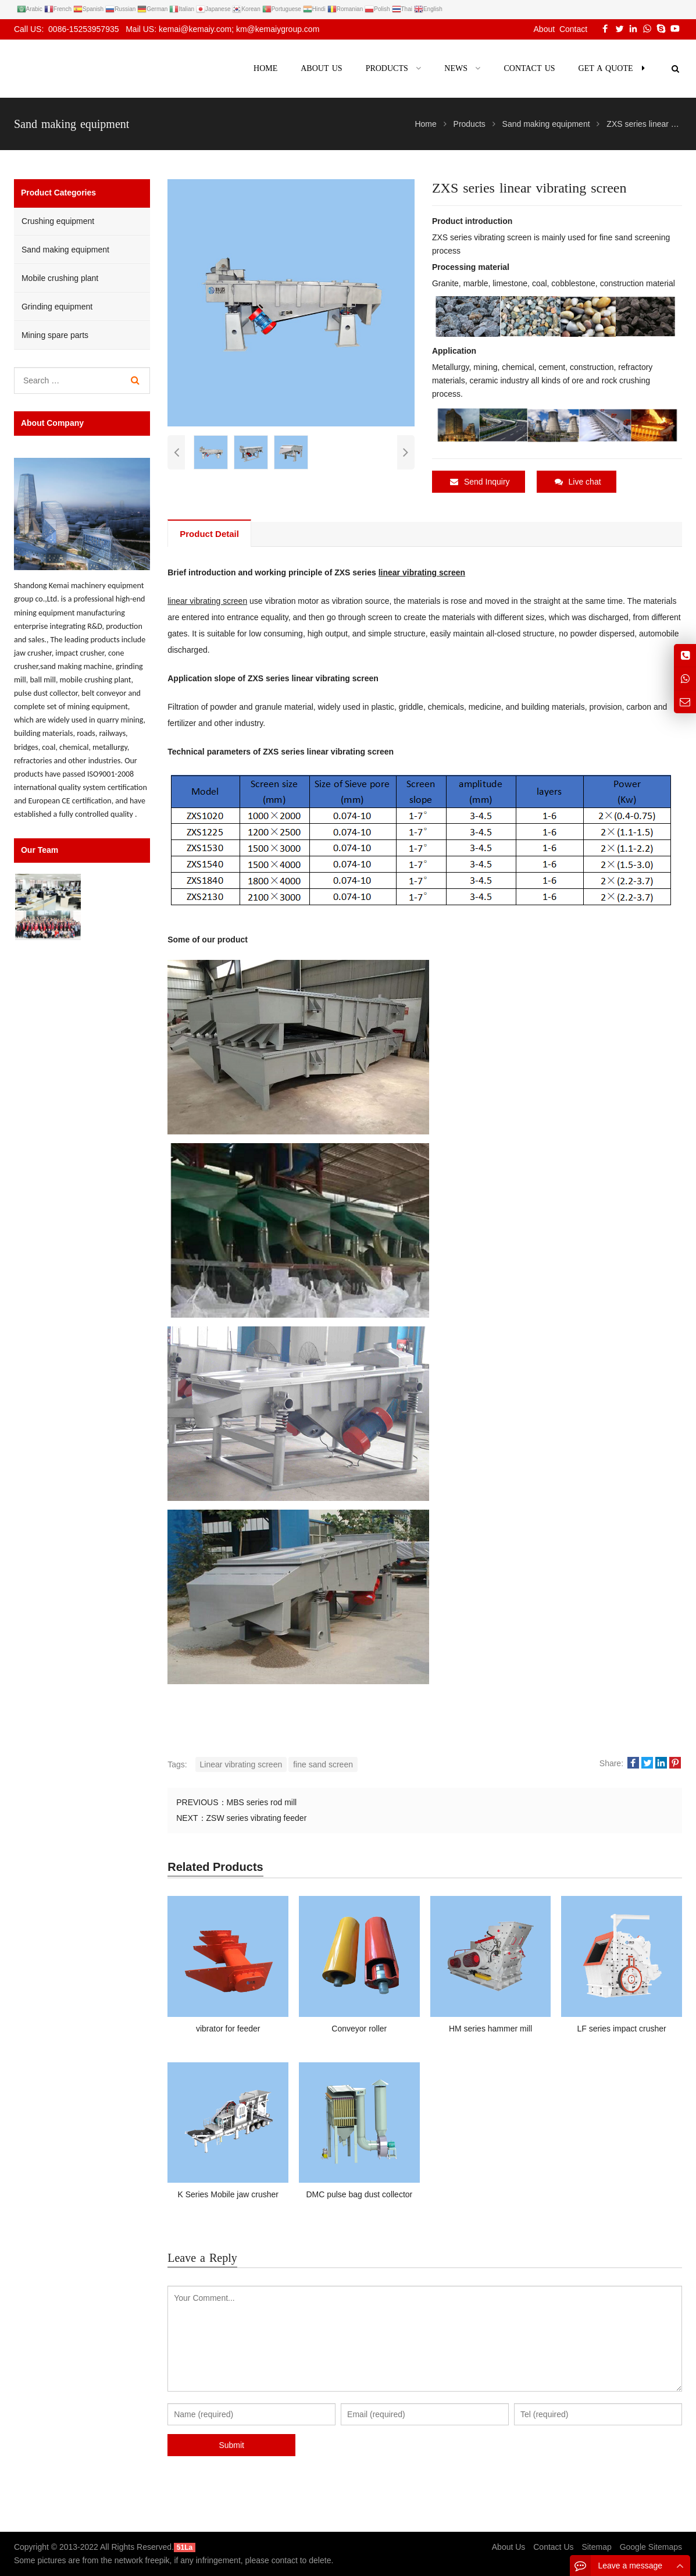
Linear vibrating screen (241, 1764)
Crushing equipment (58, 221)
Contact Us (553, 2547)
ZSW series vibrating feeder (256, 1818)
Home (265, 68)
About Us (509, 2547)
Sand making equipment (65, 249)
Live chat (578, 481)
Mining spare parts (55, 335)
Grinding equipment (57, 306)
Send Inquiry (480, 481)
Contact (573, 29)
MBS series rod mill (262, 1802)
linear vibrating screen (422, 572)
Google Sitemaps (651, 2547)
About (544, 29)
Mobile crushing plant (60, 278)
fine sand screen (323, 1764)
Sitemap (596, 2547)
